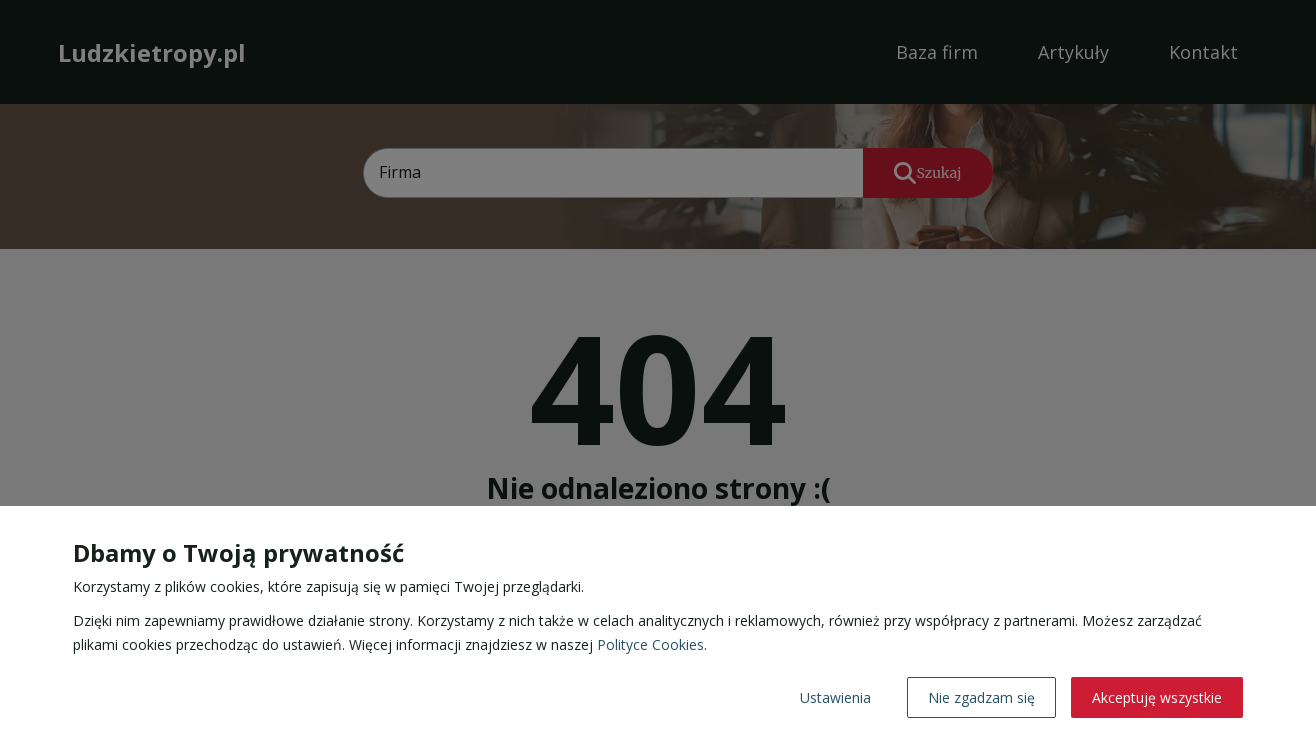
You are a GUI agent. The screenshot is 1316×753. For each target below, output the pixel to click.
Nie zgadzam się (981, 697)
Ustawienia (835, 697)
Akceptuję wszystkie (1157, 697)
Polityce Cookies (650, 644)
